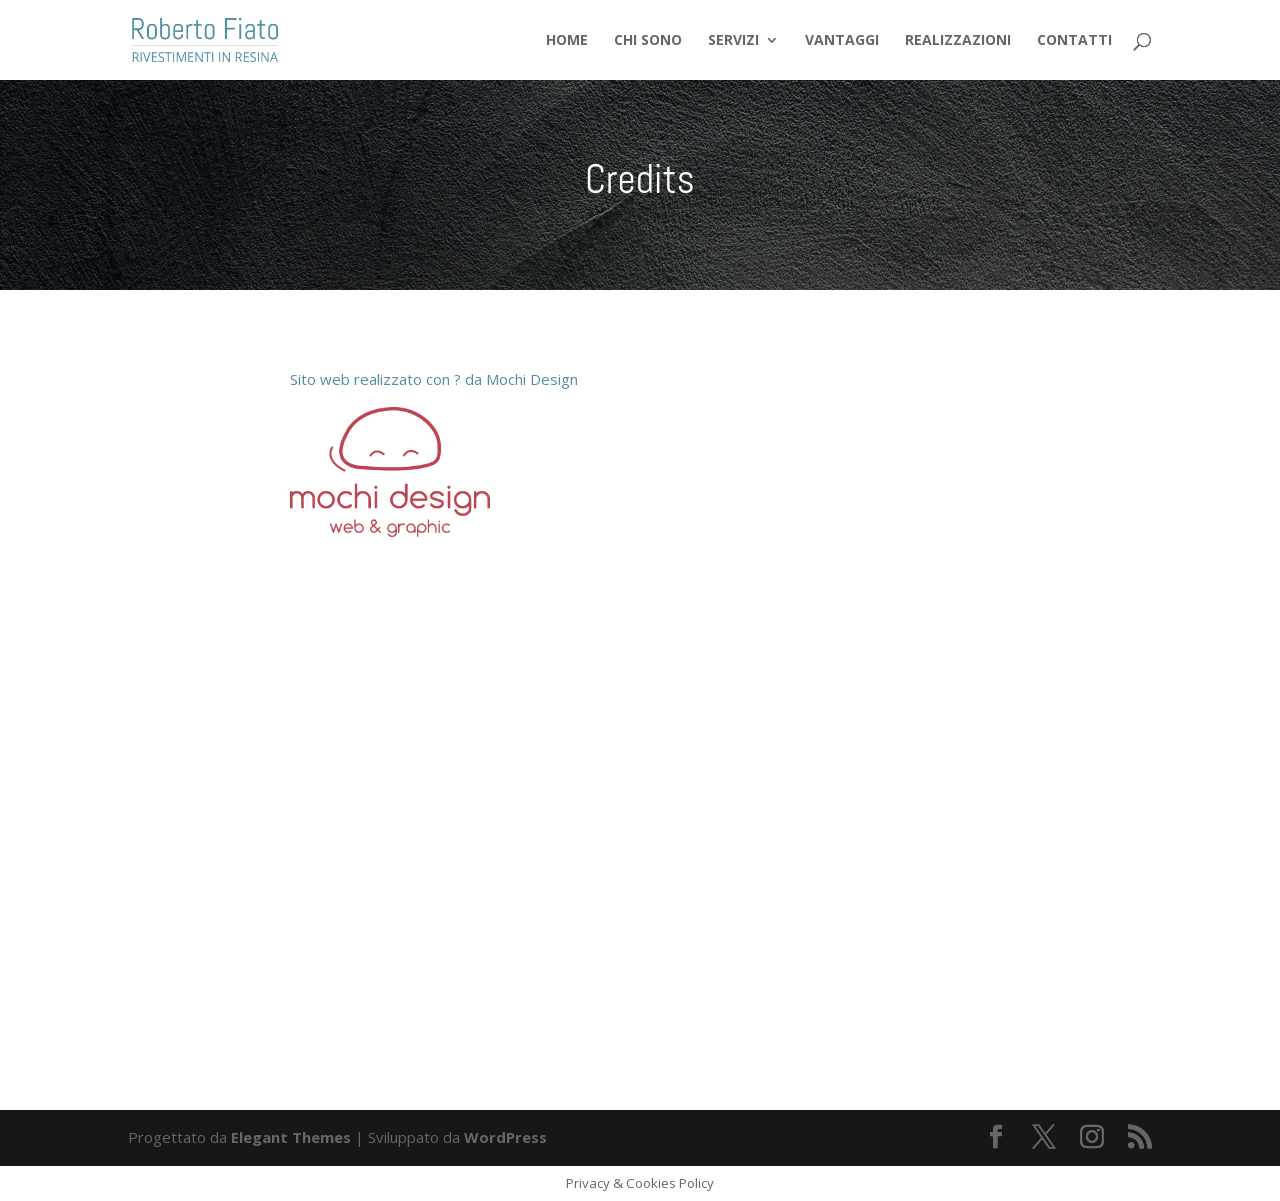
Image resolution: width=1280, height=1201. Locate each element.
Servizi (733, 41)
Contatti (1074, 41)
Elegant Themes (291, 1137)
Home (567, 41)
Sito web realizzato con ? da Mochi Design (434, 379)
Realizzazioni (958, 41)
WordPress (505, 1137)
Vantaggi (842, 41)
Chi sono (648, 41)
